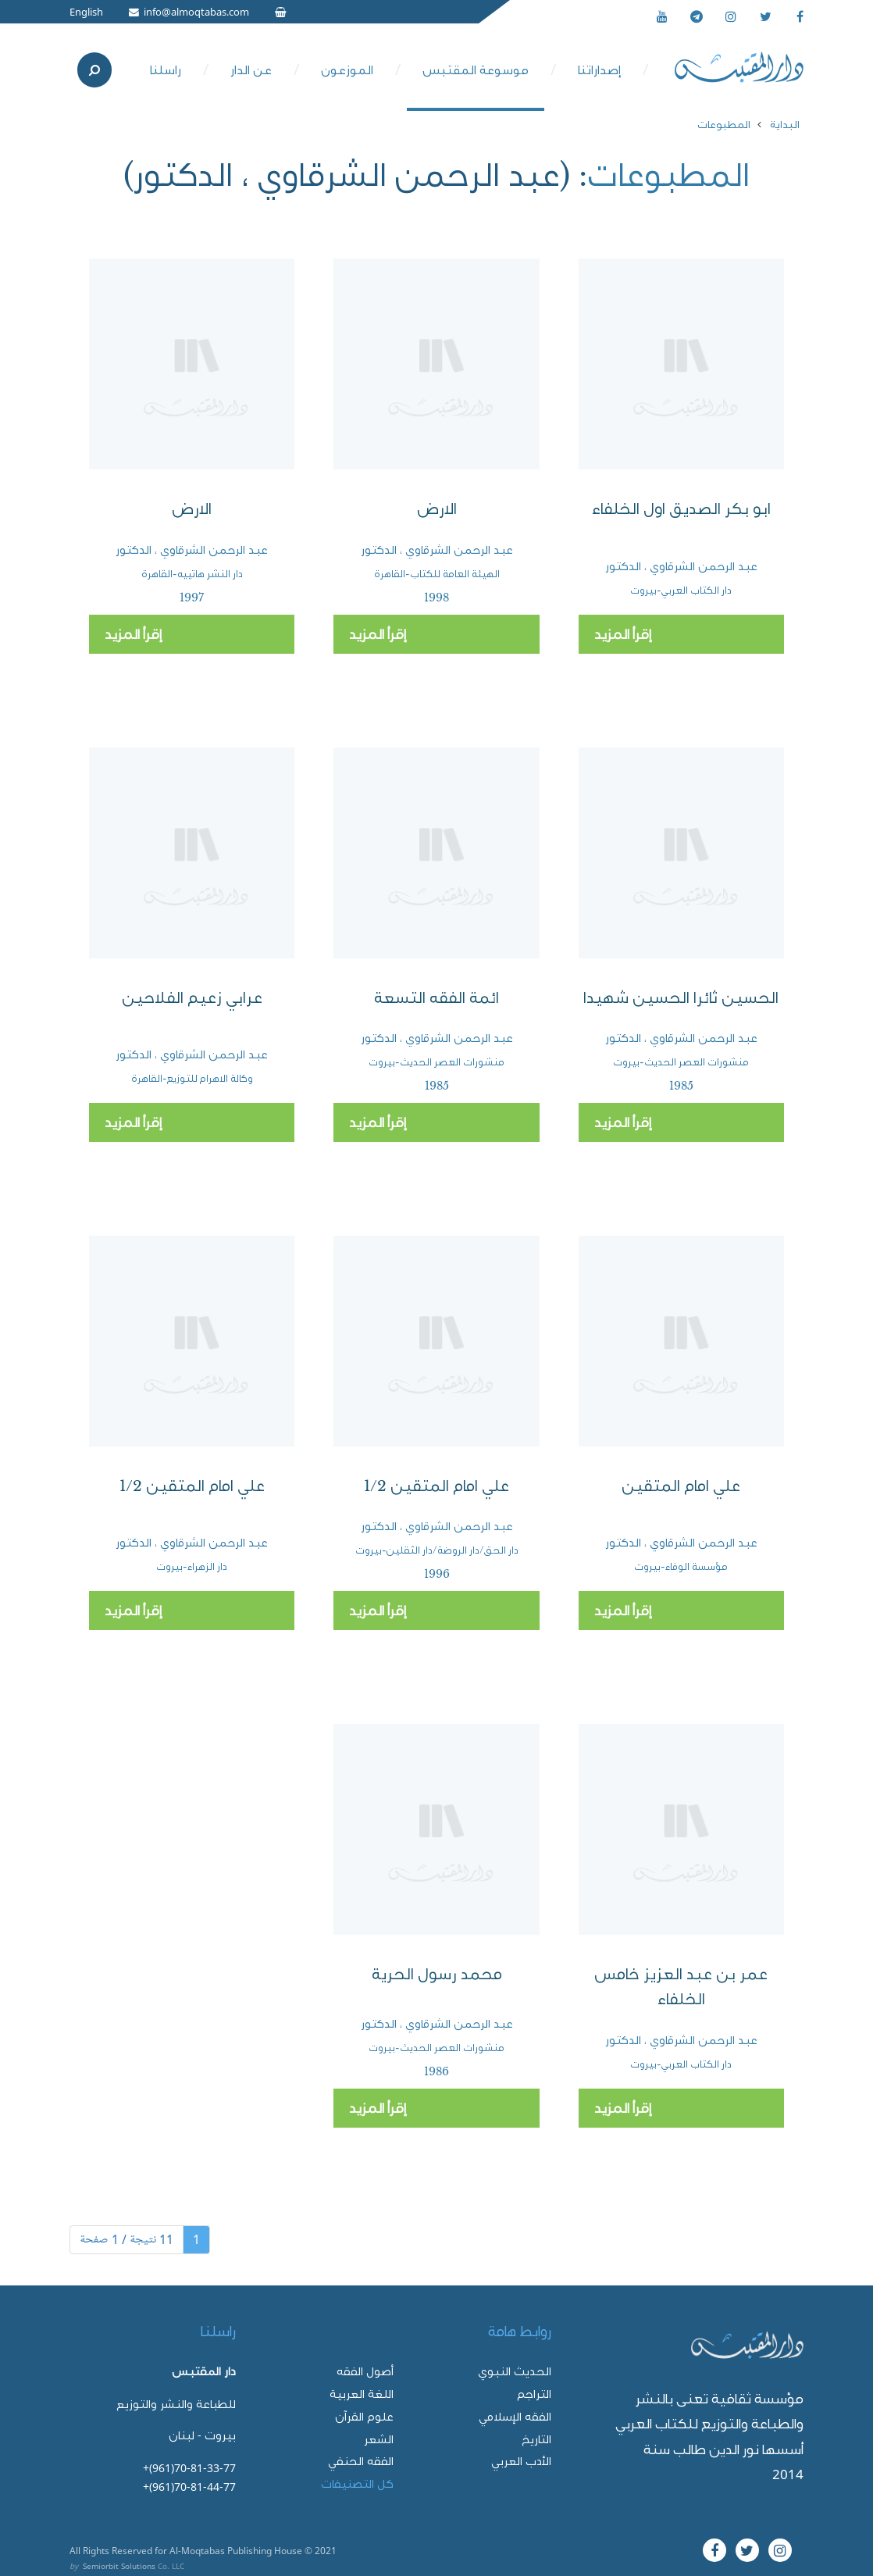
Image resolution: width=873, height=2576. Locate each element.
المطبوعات (723, 124)
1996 (437, 1574)
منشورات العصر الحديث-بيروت (681, 1062)
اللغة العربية (362, 2393)
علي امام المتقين (681, 1486)
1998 (436, 597)
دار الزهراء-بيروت (191, 1566)
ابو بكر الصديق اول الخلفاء (681, 509)
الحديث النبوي (514, 2371)
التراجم (534, 2393)
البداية (785, 124)
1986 (436, 2071)
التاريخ (536, 2439)
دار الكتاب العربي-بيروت (681, 590)
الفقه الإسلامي (515, 2416)
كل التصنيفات (357, 2483)
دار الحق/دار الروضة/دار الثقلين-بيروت (436, 1550)
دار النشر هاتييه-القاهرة (192, 574)
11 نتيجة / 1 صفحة (126, 2239)
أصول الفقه (365, 2371)
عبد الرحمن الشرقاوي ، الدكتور (681, 566)
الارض (437, 509)
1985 (681, 1086)
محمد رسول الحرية (437, 1974)
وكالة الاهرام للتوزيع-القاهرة (192, 1078)
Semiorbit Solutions (119, 2565)
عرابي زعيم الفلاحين (192, 998)
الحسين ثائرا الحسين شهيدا (681, 998)
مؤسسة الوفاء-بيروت (681, 1566)
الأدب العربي (521, 2460)
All (74, 2550)
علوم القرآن (364, 2416)
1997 (192, 597)
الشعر (379, 2439)
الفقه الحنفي (361, 2460)
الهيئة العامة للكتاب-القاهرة (437, 574)
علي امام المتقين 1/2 (436, 1486)
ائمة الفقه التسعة (436, 998)
